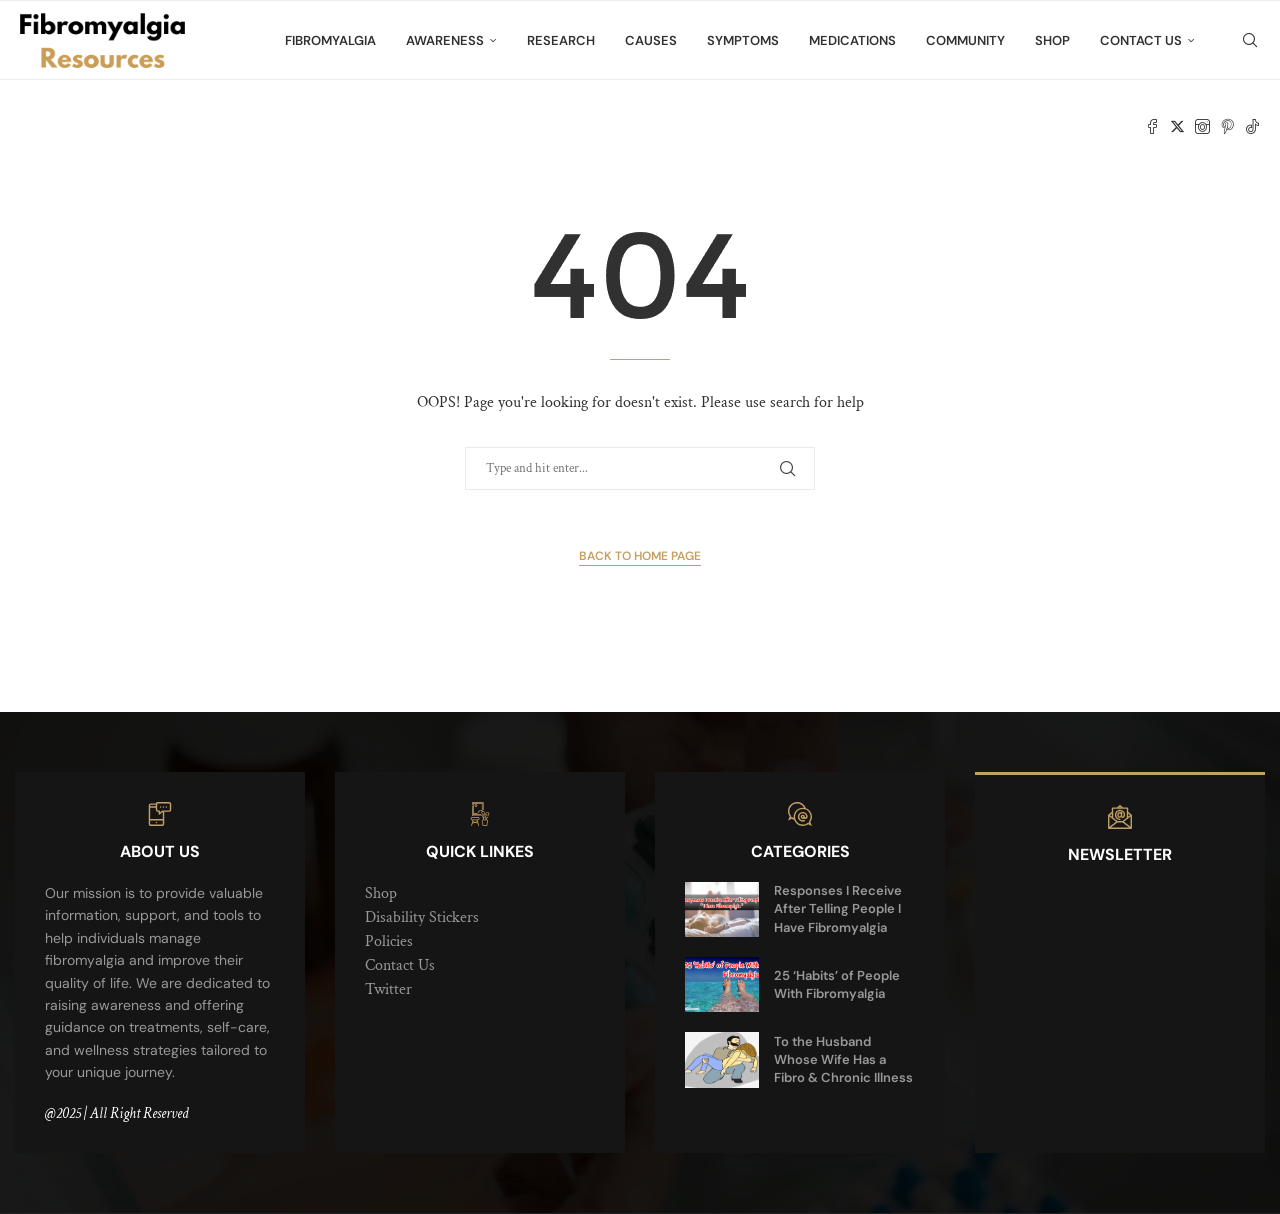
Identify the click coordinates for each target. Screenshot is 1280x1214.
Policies (389, 941)
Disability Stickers (422, 917)
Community (965, 40)
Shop (1052, 40)
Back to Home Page (640, 556)
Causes (651, 40)
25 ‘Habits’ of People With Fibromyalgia (837, 984)
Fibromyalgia (330, 40)
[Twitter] (1177, 127)
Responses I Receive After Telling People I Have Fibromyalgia (838, 908)
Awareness (445, 40)
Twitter (388, 989)
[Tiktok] (1252, 127)
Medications (852, 40)
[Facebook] (1152, 127)
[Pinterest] (1227, 127)
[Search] (1250, 41)
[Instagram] (1202, 127)
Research (561, 40)
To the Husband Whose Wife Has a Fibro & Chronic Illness (843, 1059)
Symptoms (743, 40)
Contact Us (1141, 40)
